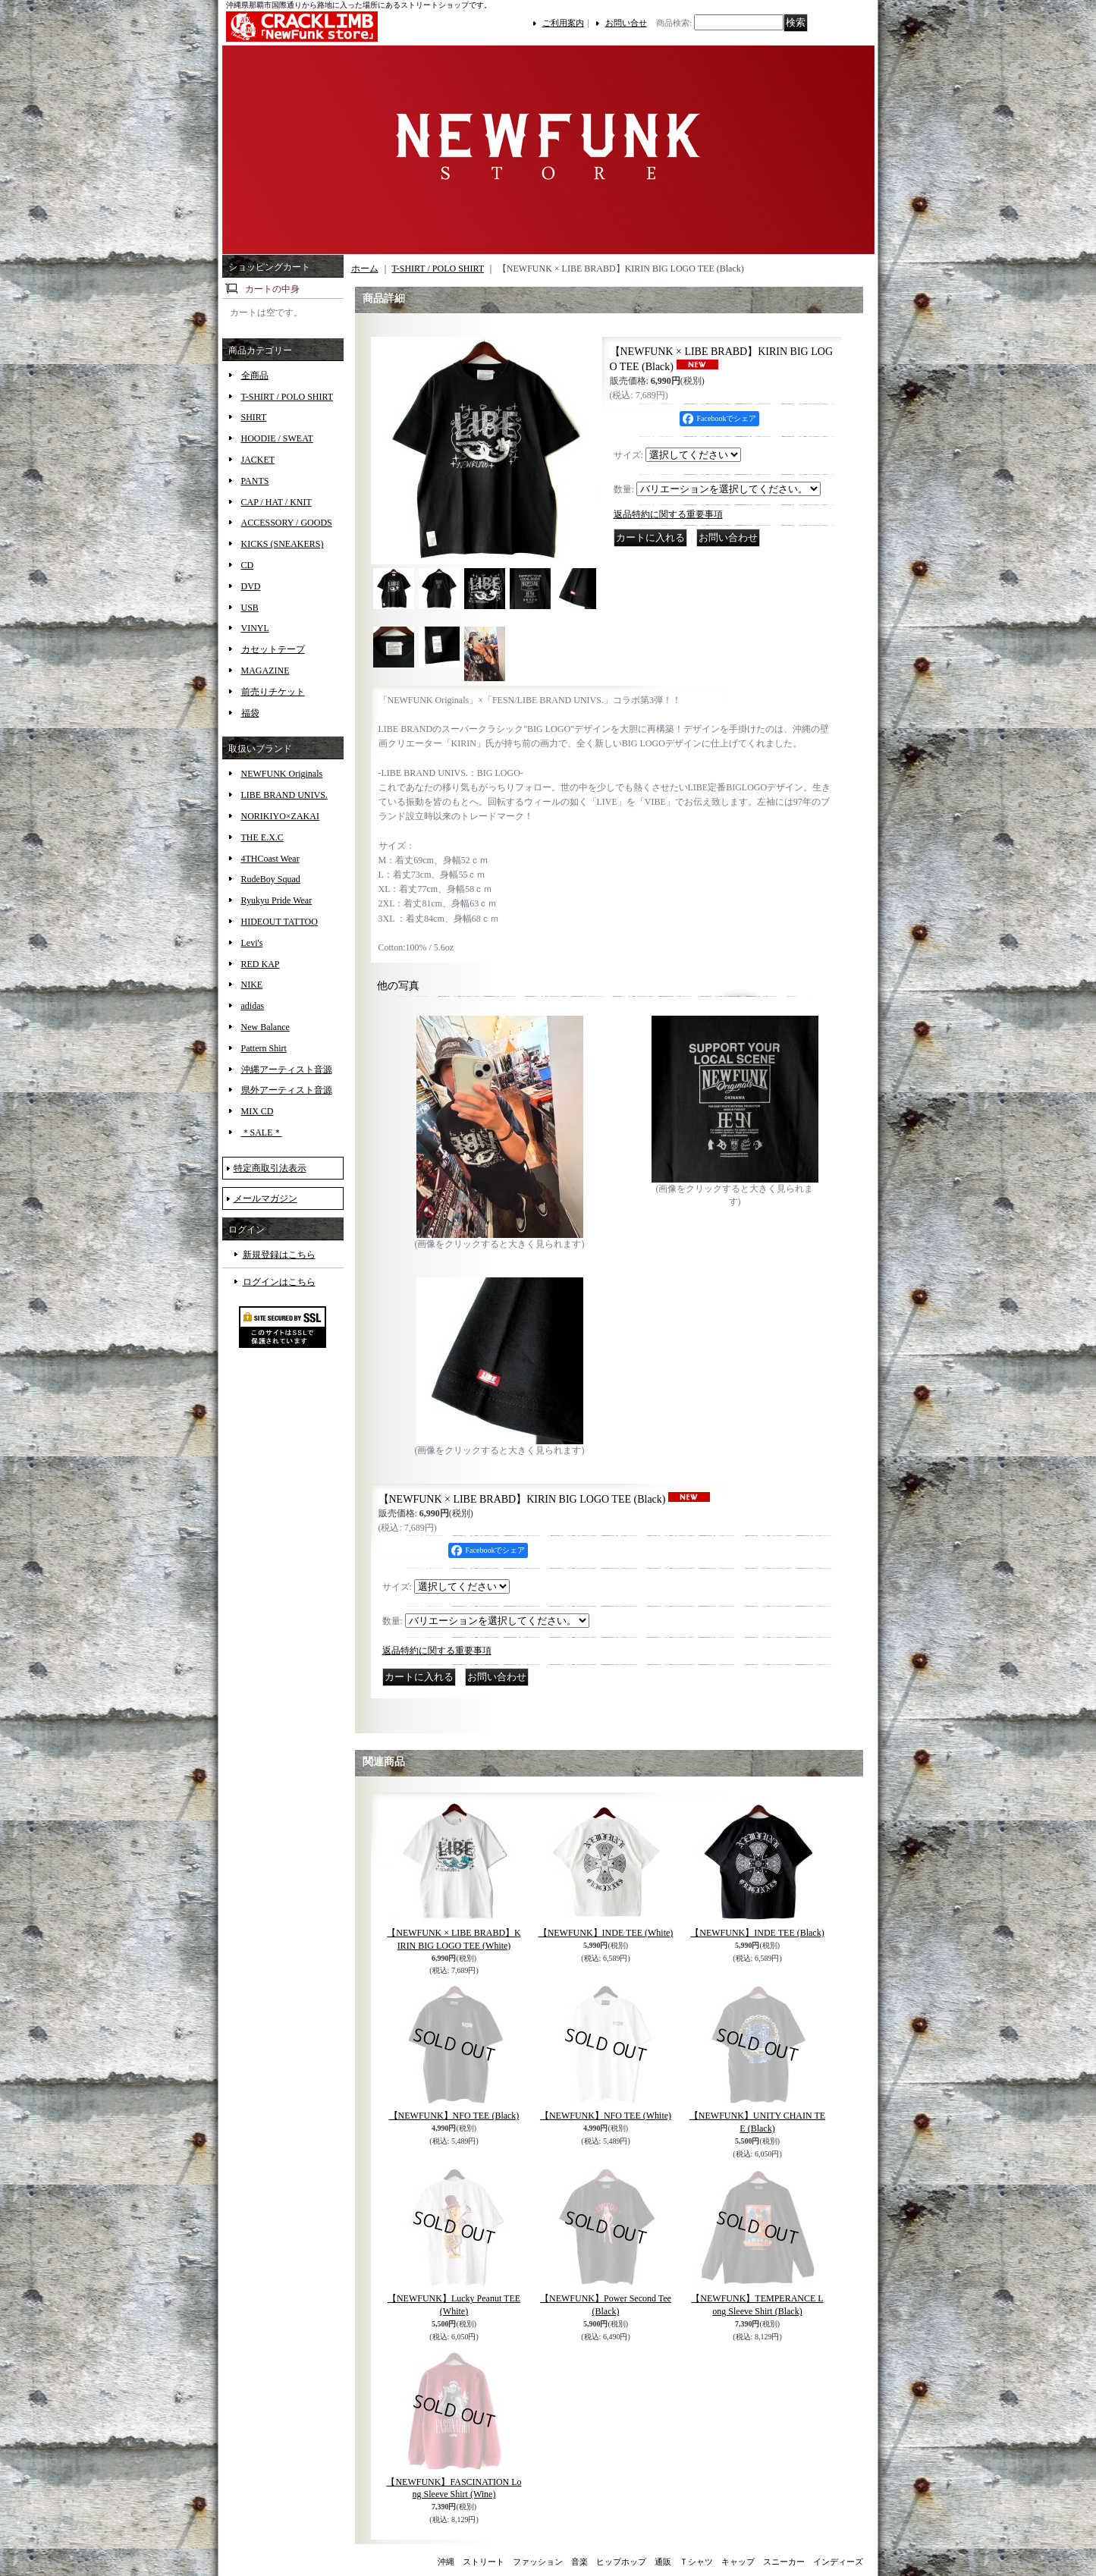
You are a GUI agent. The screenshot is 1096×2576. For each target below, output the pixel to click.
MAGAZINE (265, 670)
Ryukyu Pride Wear (276, 900)
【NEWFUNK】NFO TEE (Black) (454, 2115)
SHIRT (254, 417)
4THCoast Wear (270, 858)
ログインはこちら (279, 1282)
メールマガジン (265, 1198)
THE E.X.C (262, 837)
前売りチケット (273, 691)
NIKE (252, 984)
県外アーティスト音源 (286, 1090)
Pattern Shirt (264, 1048)
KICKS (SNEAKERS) (282, 544)
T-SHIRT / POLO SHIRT (287, 396)
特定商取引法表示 (270, 1168)
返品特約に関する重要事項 (668, 514)
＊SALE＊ (261, 1132)
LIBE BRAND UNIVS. (284, 795)
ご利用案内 (563, 22)
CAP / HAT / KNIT (276, 502)
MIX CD (257, 1111)
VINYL (255, 628)
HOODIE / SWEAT (277, 438)
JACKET (258, 459)
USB (250, 607)
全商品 (255, 375)
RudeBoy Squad (270, 879)
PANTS (255, 481)
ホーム (364, 268)
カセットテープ (273, 649)
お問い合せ (626, 22)
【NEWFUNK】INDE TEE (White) (606, 1932)
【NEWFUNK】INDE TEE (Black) (757, 1932)
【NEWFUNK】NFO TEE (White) (605, 2115)
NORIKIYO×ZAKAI (280, 816)
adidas (253, 1006)
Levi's (252, 943)
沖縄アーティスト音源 (286, 1069)
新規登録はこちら (279, 1254)
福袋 (250, 713)
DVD (251, 586)
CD (247, 565)
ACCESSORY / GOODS (286, 522)
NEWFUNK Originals (282, 773)
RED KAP (260, 964)
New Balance (265, 1027)
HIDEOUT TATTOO (279, 921)
